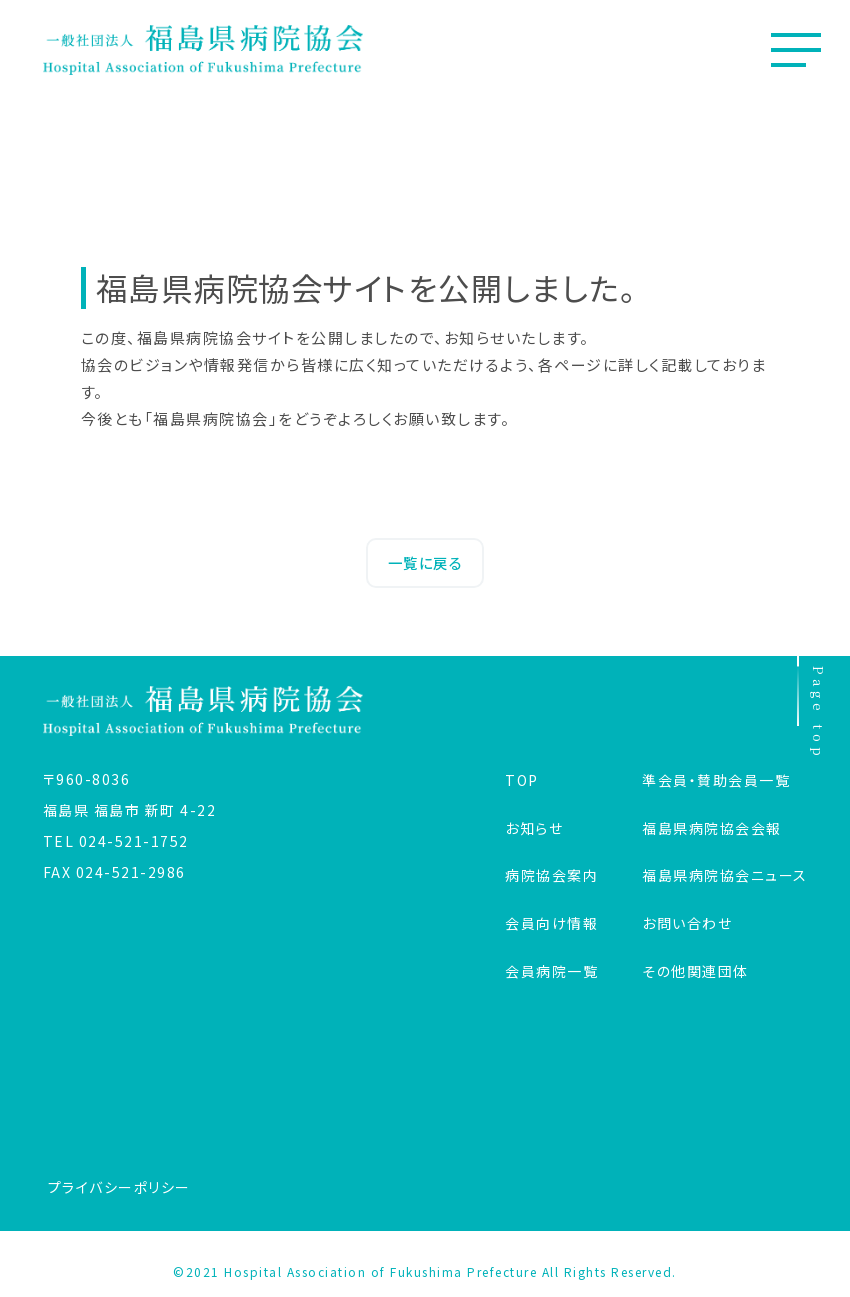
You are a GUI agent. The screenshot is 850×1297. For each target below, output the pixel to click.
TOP (522, 780)
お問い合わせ (687, 923)
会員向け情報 (551, 923)
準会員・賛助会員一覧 (716, 780)
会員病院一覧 (551, 971)
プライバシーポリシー (119, 1187)
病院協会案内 (551, 875)
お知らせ (534, 828)
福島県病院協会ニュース (725, 875)
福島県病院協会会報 (712, 828)
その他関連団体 (695, 971)
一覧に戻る (425, 562)
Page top (812, 708)
